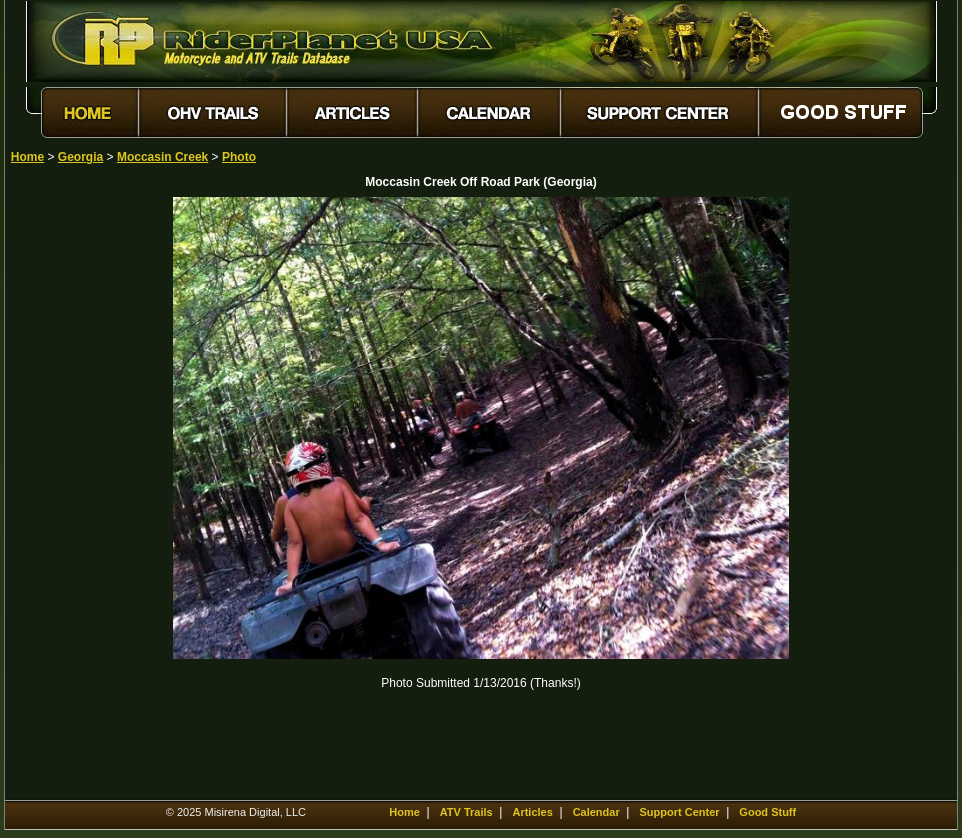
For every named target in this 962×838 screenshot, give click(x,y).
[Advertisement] (81, 497)
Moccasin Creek (162, 157)
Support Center (680, 812)
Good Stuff (767, 812)
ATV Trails (466, 812)
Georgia (80, 157)
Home (27, 157)
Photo (239, 157)
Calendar (596, 812)
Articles (532, 812)
